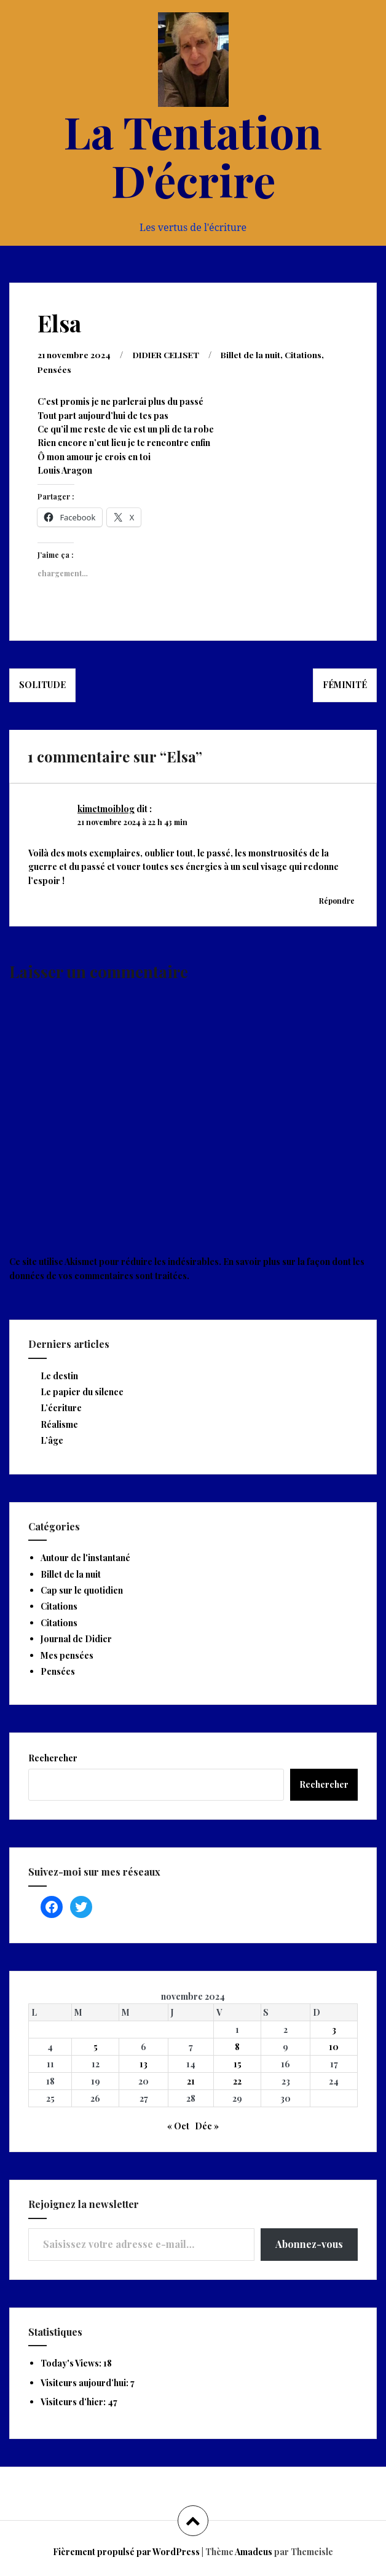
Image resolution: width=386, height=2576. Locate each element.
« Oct (178, 2125)
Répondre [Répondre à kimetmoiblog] (337, 899)
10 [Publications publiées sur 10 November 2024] (334, 2045)
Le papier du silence (82, 1390)
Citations (311, 354)
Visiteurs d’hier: (74, 2400)
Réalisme (59, 1423)
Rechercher (52, 1757)
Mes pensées (67, 1654)
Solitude (42, 683)
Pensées (54, 368)
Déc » (207, 2125)
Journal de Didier (76, 1637)
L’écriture (61, 1406)
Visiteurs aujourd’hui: (85, 2381)
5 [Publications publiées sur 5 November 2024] (95, 2045)
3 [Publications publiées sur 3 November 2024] (334, 2028)
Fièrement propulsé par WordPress (126, 2550)
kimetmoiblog (106, 807)
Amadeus (253, 2550)
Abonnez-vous (309, 2242)
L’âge (52, 1439)
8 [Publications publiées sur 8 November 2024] (237, 2045)
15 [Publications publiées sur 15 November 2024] (238, 2063)
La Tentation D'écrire (193, 155)
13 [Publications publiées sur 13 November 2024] (144, 2063)
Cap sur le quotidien (82, 1589)
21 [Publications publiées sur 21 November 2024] (191, 2080)
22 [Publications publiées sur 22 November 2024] (237, 2080)
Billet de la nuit (259, 354)
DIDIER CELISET (170, 354)
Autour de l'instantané (85, 1556)
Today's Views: (72, 2362)
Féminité (345, 683)
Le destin (59, 1374)
